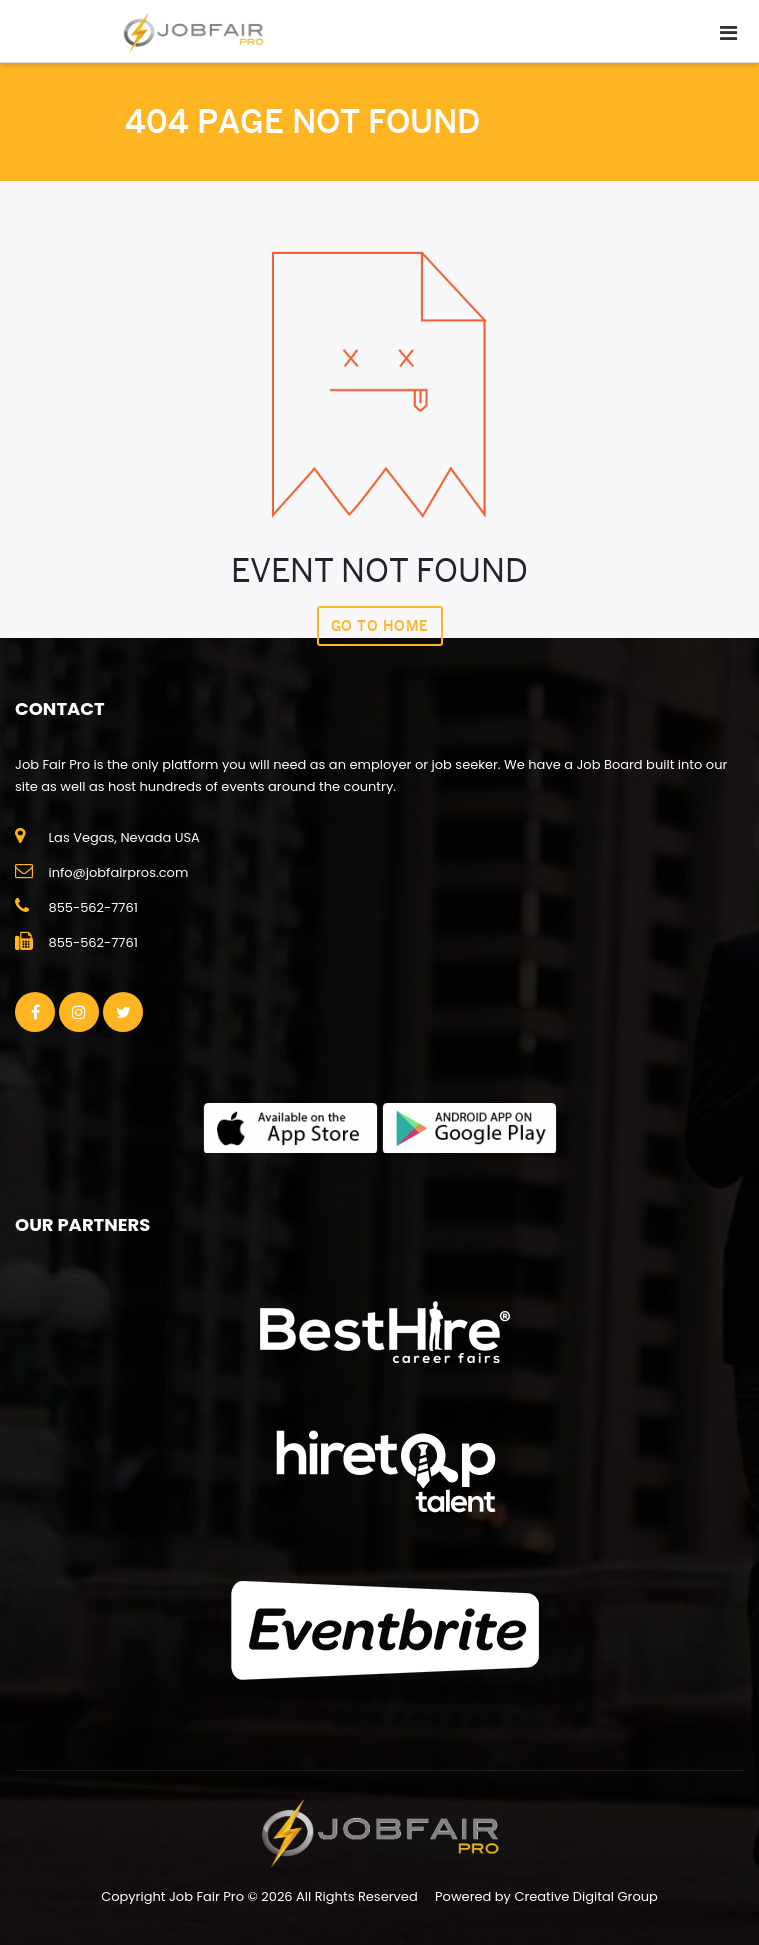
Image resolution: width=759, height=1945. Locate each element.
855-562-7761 (92, 907)
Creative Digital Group (585, 1896)
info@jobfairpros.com (118, 872)
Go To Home (380, 626)
